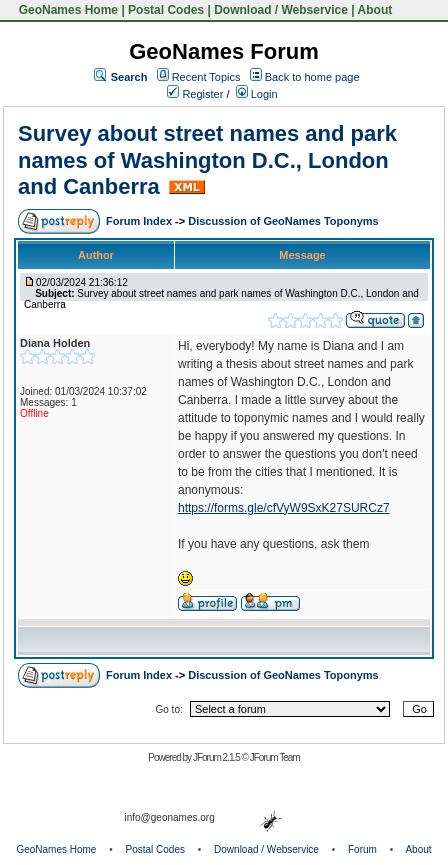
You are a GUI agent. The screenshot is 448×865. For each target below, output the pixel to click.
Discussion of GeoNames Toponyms (283, 221)
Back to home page (312, 77)
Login (257, 94)
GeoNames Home (66, 10)
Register (195, 94)
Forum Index (140, 221)
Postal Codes (166, 10)
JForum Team (275, 757)
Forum (362, 849)
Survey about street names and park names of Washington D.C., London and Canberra (207, 160)
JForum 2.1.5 (217, 757)
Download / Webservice (281, 10)
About (375, 10)
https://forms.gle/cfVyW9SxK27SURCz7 (284, 508)
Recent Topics (206, 77)
